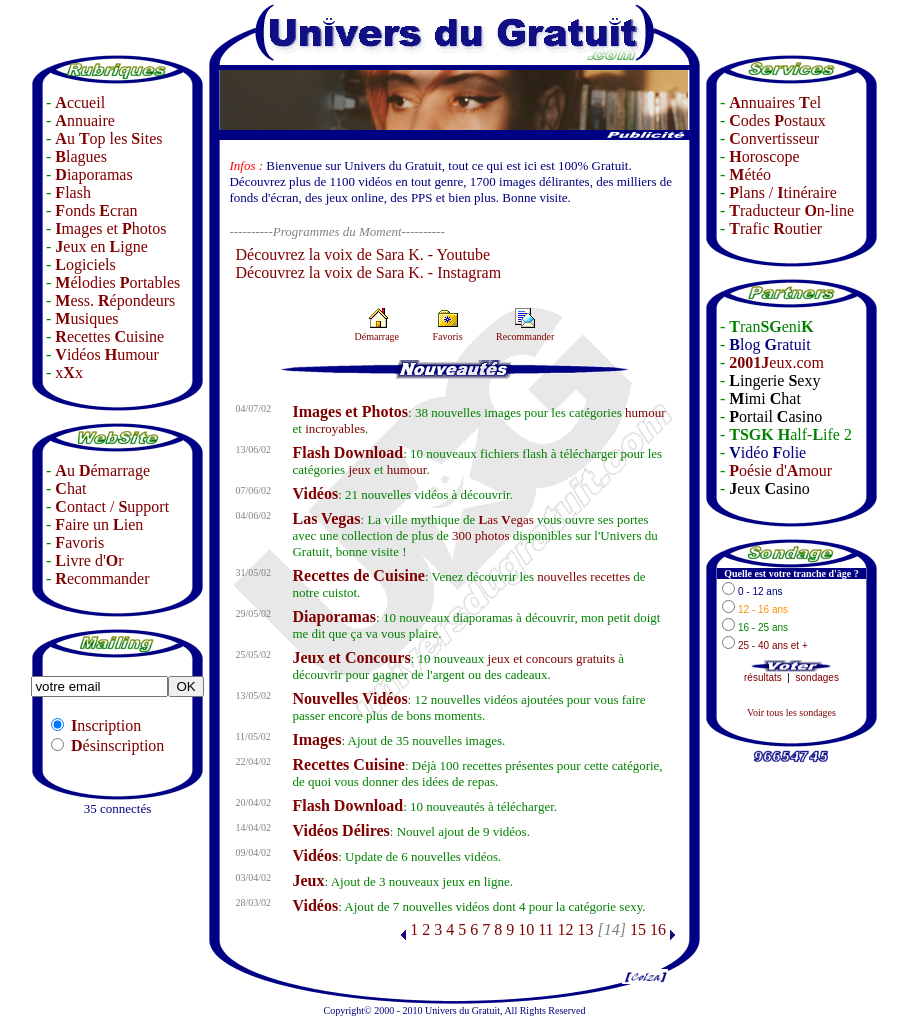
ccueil (80, 102)
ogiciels (85, 264)
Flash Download (347, 452)
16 (658, 929)
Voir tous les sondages (791, 712)
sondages (817, 677)
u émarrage (102, 470)
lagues (81, 156)
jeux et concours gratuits (551, 658)
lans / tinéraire (783, 192)
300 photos (480, 535)
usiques (86, 318)
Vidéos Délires (340, 830)
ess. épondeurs (115, 300)
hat (70, 488)
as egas (506, 519)
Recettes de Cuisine (358, 575)
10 (526, 929)
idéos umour (107, 354)
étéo (750, 174)
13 (586, 929)
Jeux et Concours (351, 657)
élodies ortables (117, 282)
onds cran (96, 210)
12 (566, 929)
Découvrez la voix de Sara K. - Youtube (362, 254)
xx (69, 372)
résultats (763, 677)
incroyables (335, 428)
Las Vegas (326, 518)
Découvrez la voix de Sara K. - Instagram (368, 272)
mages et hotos (110, 228)
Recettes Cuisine (348, 764)
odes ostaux (777, 120)
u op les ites (108, 138)
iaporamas (93, 174)
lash (73, 192)
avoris (79, 542)
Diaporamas (334, 616)
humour (645, 412)
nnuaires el (775, 102)
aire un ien (99, 524)
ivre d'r (89, 560)
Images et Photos (350, 411)
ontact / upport (112, 506)
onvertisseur (774, 138)
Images (316, 739)
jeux (359, 469)
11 (545, 929)
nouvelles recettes (583, 576)
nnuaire (85, 120)
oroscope (764, 156)
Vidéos (315, 493)
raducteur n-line (791, 210)
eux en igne (101, 246)
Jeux (308, 880)
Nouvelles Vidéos (349, 698)
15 (638, 929)
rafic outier (775, 228)
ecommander (102, 578)
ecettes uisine (109, 336)
